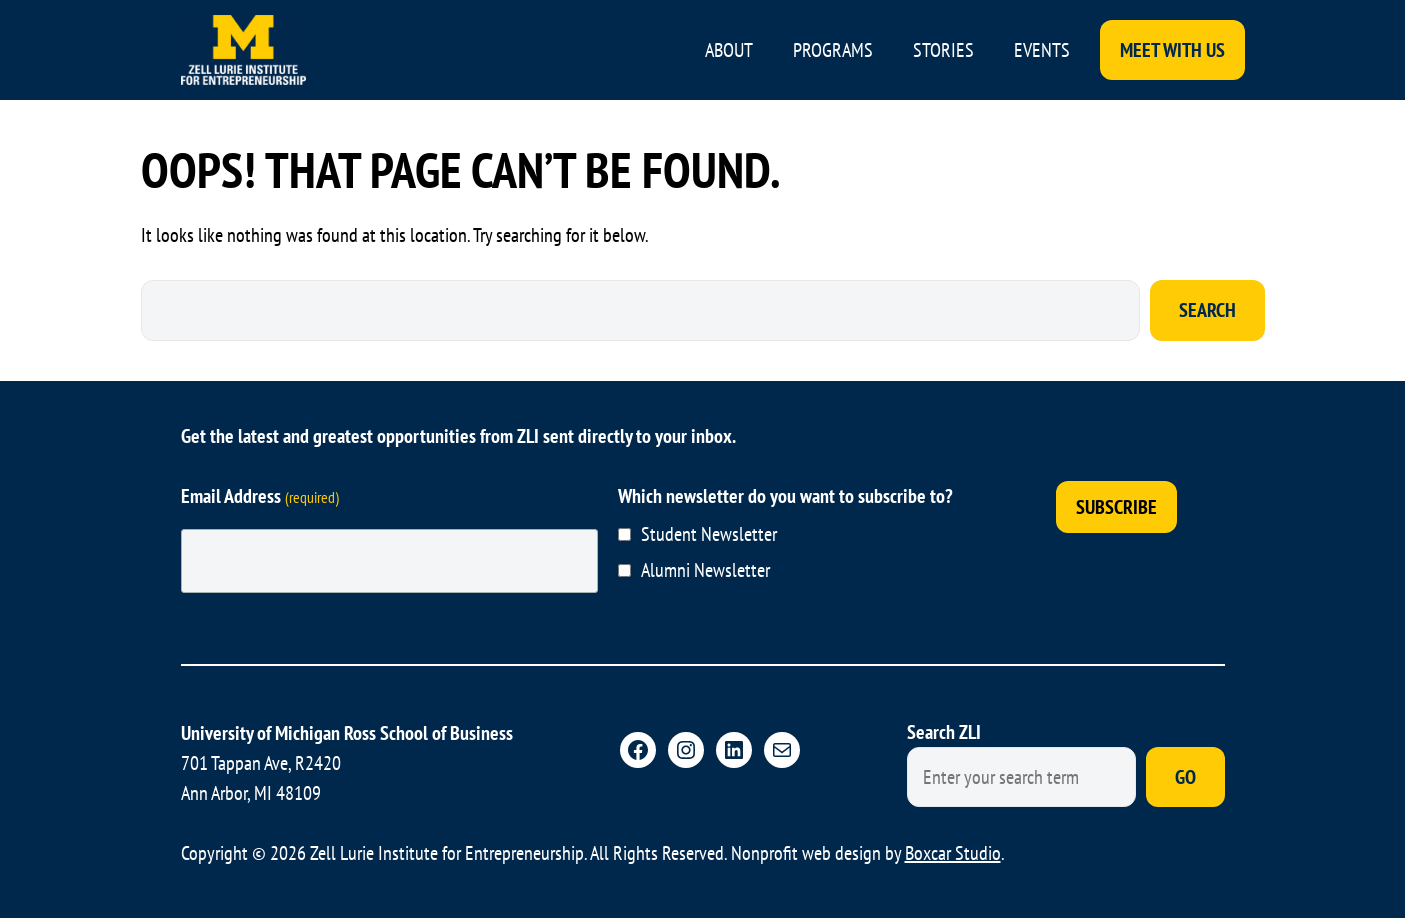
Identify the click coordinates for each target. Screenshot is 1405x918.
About (729, 50)
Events (1042, 50)
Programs (833, 50)
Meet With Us (1172, 50)
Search (1207, 310)
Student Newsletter (709, 534)
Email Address (260, 496)
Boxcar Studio (953, 853)
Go (1185, 777)
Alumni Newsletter (705, 570)
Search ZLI (944, 732)
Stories (943, 50)
